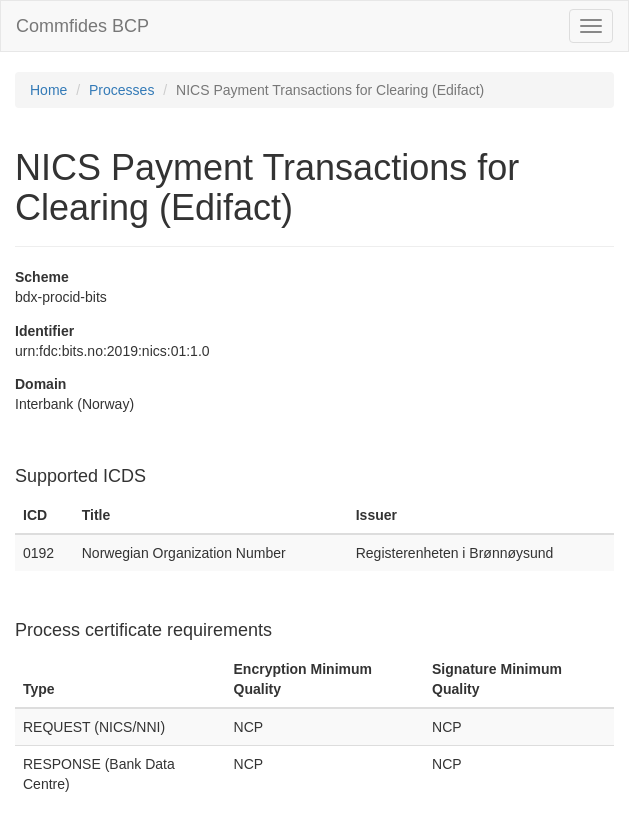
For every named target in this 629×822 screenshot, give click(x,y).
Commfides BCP (82, 26)
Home (48, 90)
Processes (121, 90)
